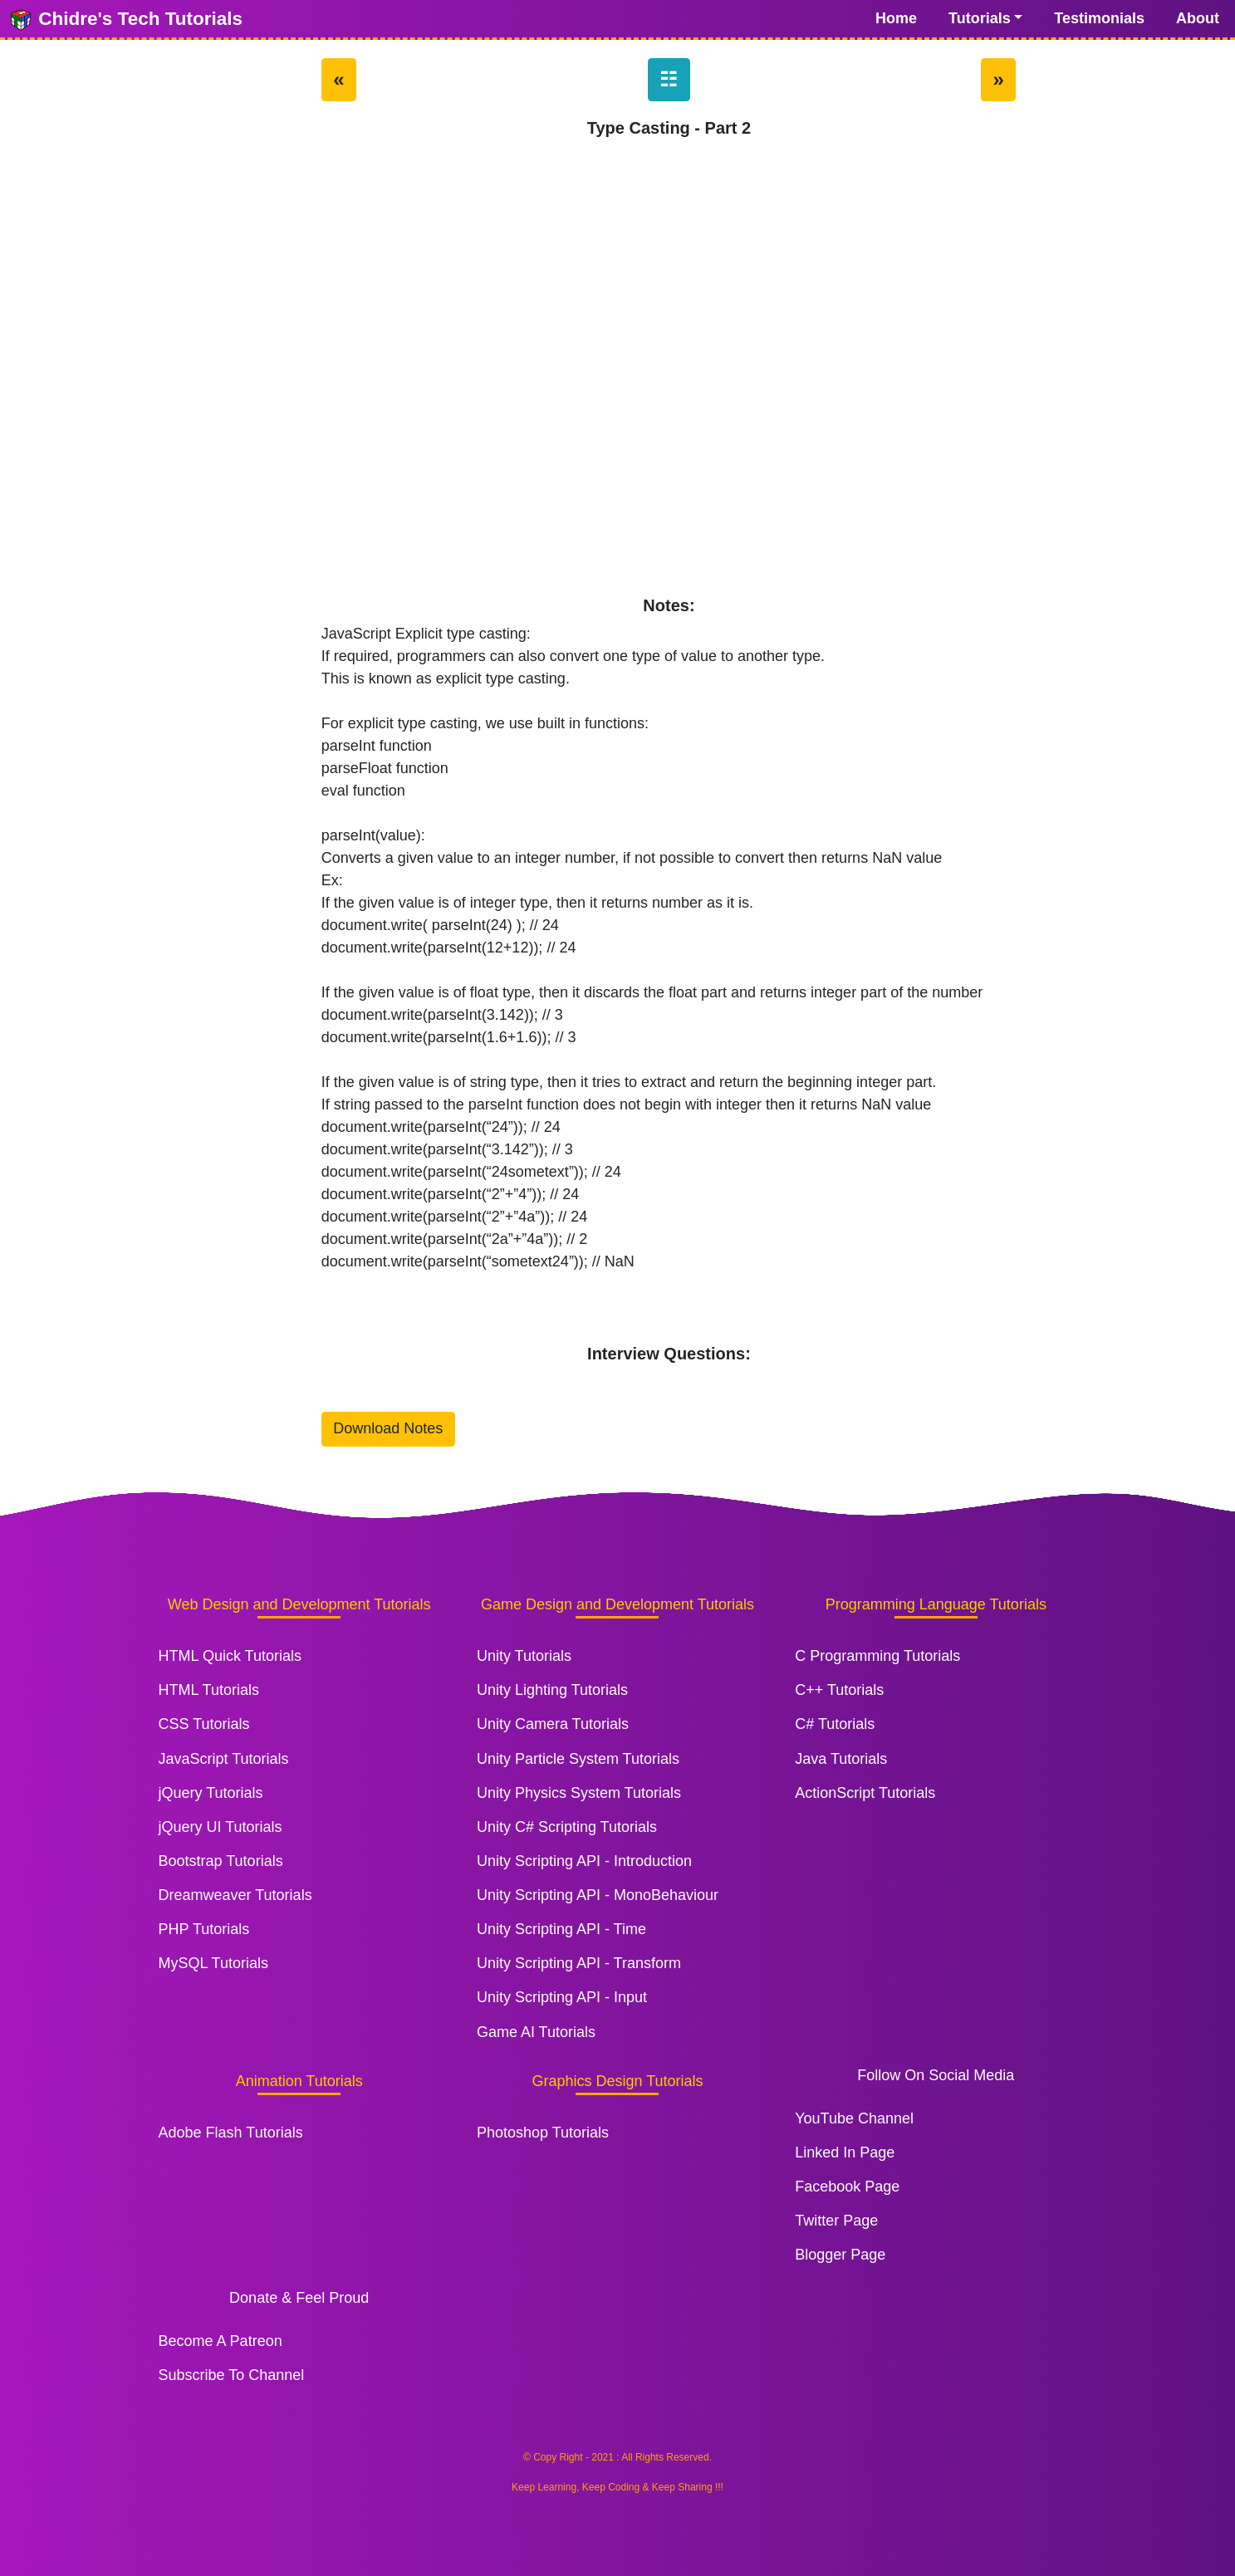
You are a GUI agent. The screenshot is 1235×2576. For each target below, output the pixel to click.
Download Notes (388, 1428)
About (1197, 18)
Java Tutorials (841, 1759)
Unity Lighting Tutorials (552, 1690)
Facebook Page (847, 2186)
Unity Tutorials (524, 1656)
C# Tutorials (835, 1724)
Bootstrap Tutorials (221, 1861)
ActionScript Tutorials (865, 1793)
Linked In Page (844, 2152)
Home (896, 18)
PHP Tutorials (204, 1929)
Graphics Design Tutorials (617, 2081)
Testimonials (1099, 18)
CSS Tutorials (204, 1724)
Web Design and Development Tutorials (299, 1604)
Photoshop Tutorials (543, 2132)
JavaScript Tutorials (224, 1759)
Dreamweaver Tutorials (235, 1895)
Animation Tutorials (299, 2081)
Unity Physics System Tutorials (579, 1793)
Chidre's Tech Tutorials (125, 19)
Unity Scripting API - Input (562, 1997)
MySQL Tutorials (213, 1963)
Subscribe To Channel (232, 2375)
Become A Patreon (220, 2341)
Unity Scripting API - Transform (579, 1963)
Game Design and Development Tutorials (617, 1604)
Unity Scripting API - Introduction (584, 1861)
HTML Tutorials (209, 1690)
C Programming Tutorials (877, 1656)
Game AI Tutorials (536, 2032)
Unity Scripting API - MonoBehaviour (597, 1895)
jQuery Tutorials (211, 1793)
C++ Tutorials (839, 1690)
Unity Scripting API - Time (561, 1929)
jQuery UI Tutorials (220, 1827)
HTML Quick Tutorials (230, 1656)
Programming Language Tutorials (936, 1604)
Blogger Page (840, 2254)
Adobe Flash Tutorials (231, 2132)
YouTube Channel (854, 2118)
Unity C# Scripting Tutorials (567, 1827)
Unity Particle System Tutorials (578, 1759)
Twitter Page (836, 2220)
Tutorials (979, 18)
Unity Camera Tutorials (553, 1724)
